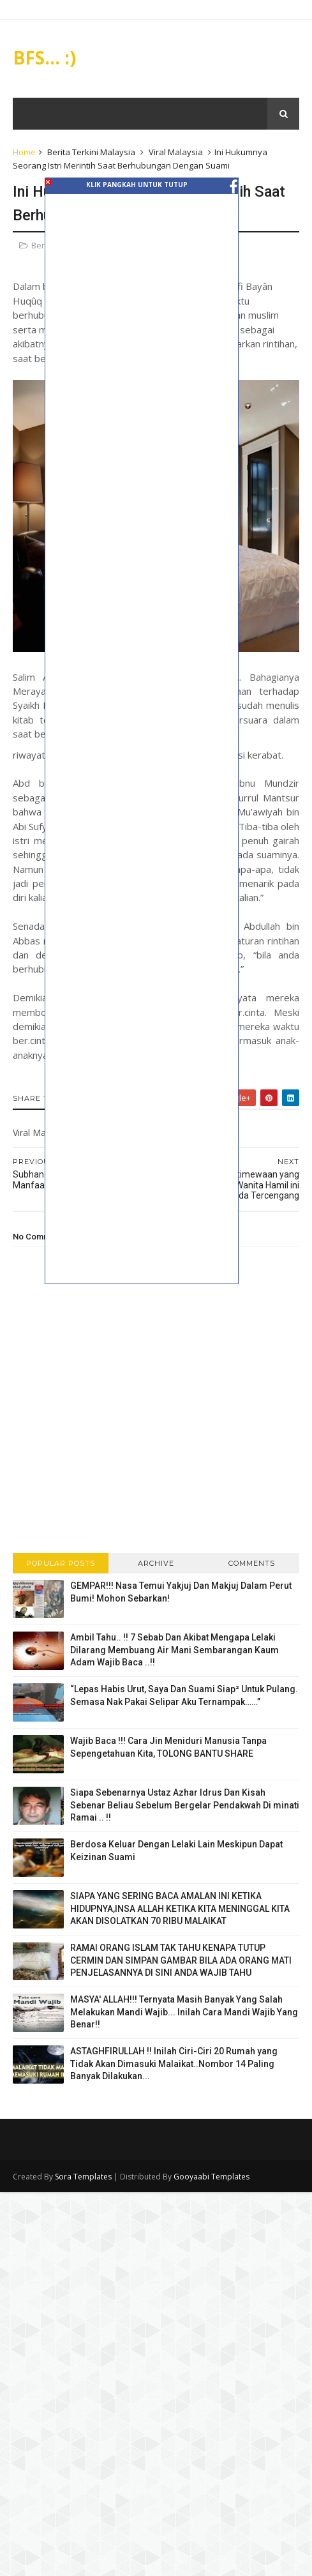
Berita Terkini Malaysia (91, 152)
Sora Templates (83, 2176)
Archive (156, 1563)
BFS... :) (44, 57)
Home (24, 152)
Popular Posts (60, 1563)
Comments (251, 1563)
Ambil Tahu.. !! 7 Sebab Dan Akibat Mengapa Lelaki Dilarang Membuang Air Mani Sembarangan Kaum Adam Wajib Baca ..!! (174, 1649)
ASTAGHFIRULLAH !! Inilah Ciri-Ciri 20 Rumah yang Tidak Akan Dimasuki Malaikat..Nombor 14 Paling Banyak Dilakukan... (174, 2063)
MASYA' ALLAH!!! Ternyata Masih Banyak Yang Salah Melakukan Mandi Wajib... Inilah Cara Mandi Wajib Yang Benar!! (184, 2011)
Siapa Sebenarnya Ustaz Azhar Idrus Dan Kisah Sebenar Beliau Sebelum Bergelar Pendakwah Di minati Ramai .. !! (184, 1804)
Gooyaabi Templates (211, 2176)
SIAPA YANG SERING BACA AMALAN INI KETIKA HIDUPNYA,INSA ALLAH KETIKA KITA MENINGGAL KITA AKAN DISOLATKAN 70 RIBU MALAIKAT (180, 1908)
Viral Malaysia (176, 152)
